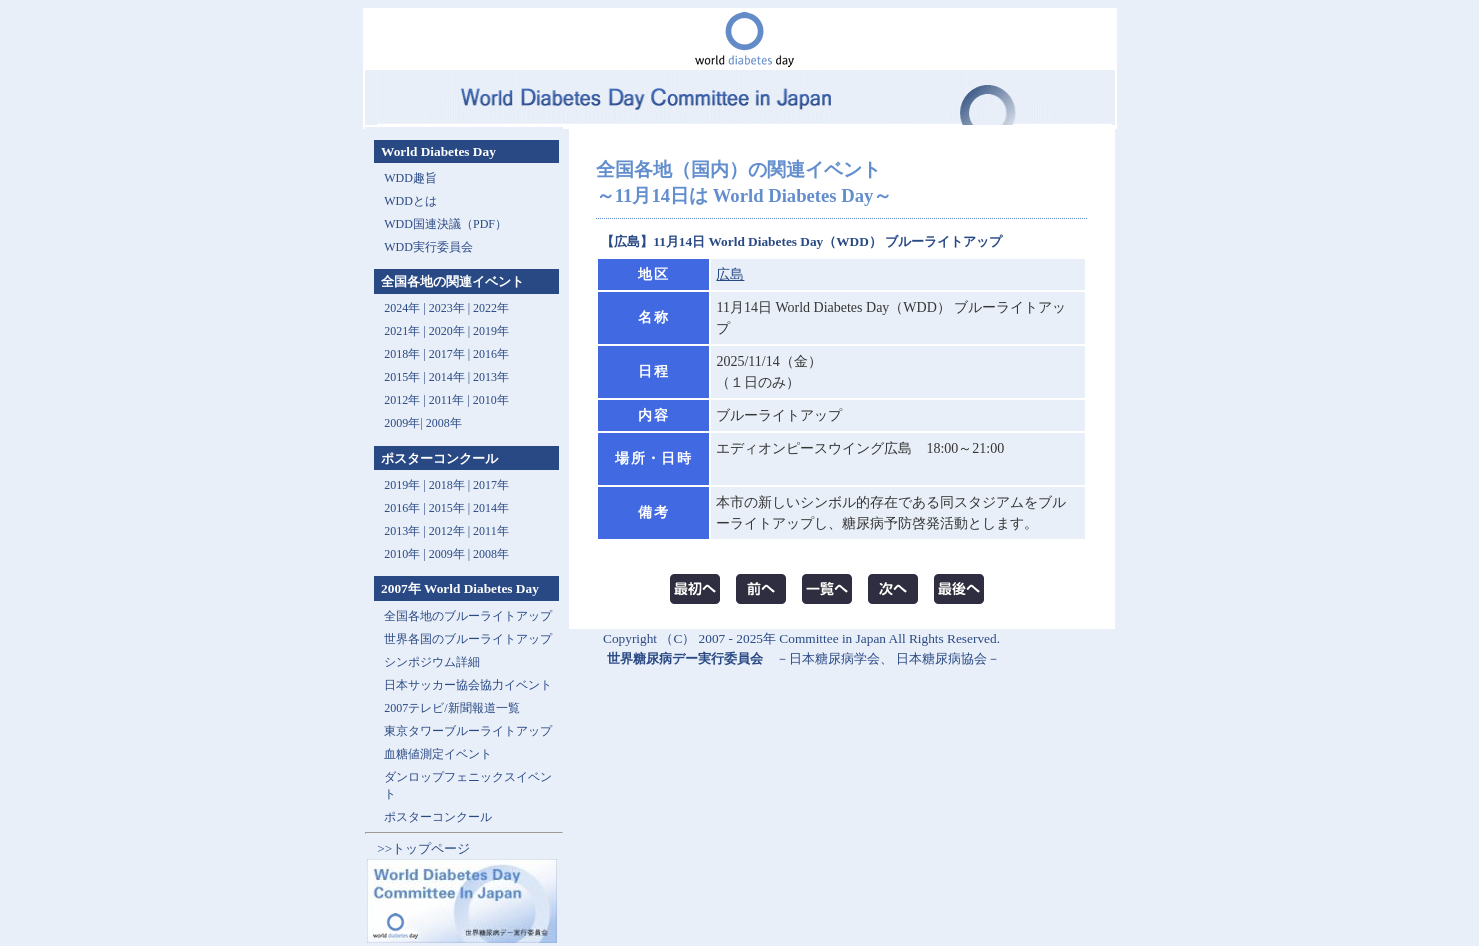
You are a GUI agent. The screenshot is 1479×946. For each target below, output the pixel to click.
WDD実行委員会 (428, 247)
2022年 (491, 308)
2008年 (444, 423)
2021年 (402, 331)
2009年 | (451, 554)
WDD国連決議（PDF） (445, 224)
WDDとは (410, 201)
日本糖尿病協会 (941, 658)
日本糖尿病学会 (834, 658)
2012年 (402, 400)
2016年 (491, 354)
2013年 (491, 377)
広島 (730, 274)
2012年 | (451, 531)
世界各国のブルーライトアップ (468, 639)
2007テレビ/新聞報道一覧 (451, 708)
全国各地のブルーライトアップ (468, 616)
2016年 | (406, 508)
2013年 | (406, 531)
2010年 (491, 400)
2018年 (402, 354)
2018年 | (451, 485)
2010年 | (406, 554)
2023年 (447, 308)
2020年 (447, 331)
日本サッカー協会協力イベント (468, 685)
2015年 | (451, 508)
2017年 (447, 354)
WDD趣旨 (410, 178)
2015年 (402, 377)
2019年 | (406, 485)
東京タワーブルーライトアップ (468, 731)
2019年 (491, 331)
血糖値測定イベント (438, 754)
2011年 (447, 400)
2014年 (447, 377)
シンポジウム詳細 (432, 662)
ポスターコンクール (438, 817)
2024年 (402, 308)
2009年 (402, 423)
